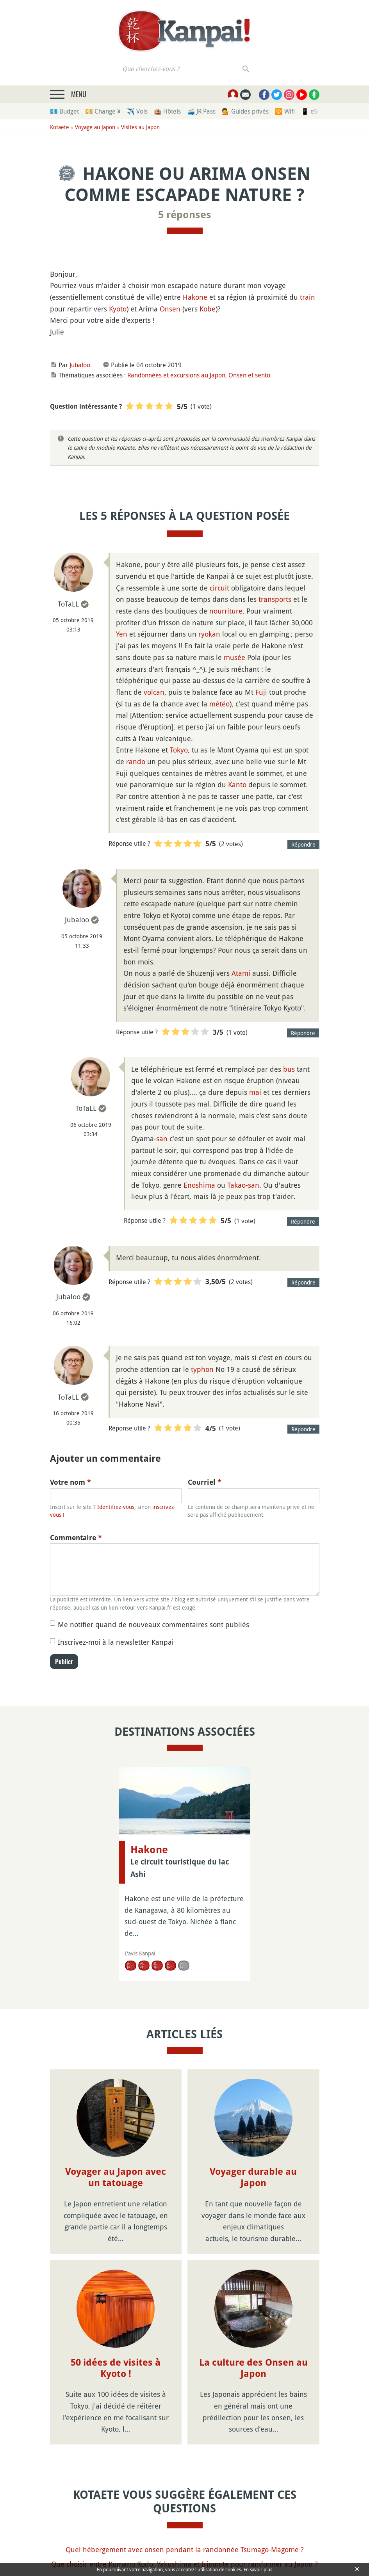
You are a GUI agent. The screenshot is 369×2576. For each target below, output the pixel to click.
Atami (241, 973)
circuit (219, 587)
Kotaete (59, 127)
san (162, 1138)
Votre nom (70, 1482)
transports (274, 599)
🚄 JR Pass (201, 111)
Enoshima (199, 1185)
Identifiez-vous (115, 1506)
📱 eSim (312, 111)
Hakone (195, 297)
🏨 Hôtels (167, 111)
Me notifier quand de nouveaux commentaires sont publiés (153, 1624)
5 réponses (184, 215)
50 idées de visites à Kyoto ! (115, 2368)
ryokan (209, 634)
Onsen (170, 308)
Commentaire (76, 1538)
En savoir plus (258, 2569)
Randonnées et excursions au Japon (176, 375)
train (307, 297)
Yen (121, 634)
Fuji (261, 692)
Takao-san (243, 1185)
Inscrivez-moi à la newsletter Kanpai (116, 1642)
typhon (202, 1369)
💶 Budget (64, 111)
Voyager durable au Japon (253, 2177)
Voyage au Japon (95, 127)
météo (219, 703)
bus (289, 1069)
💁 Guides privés (245, 111)
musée (234, 657)
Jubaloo (80, 365)
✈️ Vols (137, 111)
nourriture (225, 611)
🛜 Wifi (285, 111)
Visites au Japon (140, 127)
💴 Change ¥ (103, 111)
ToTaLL (68, 603)
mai (255, 1092)
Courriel (204, 1482)
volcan (154, 692)
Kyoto (118, 308)
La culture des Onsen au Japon (253, 2368)
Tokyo (179, 749)
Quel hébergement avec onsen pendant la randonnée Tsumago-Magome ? (185, 2549)
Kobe (208, 308)
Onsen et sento (249, 375)
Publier (64, 1661)
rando (135, 761)
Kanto (237, 784)
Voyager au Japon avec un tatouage (115, 2177)
